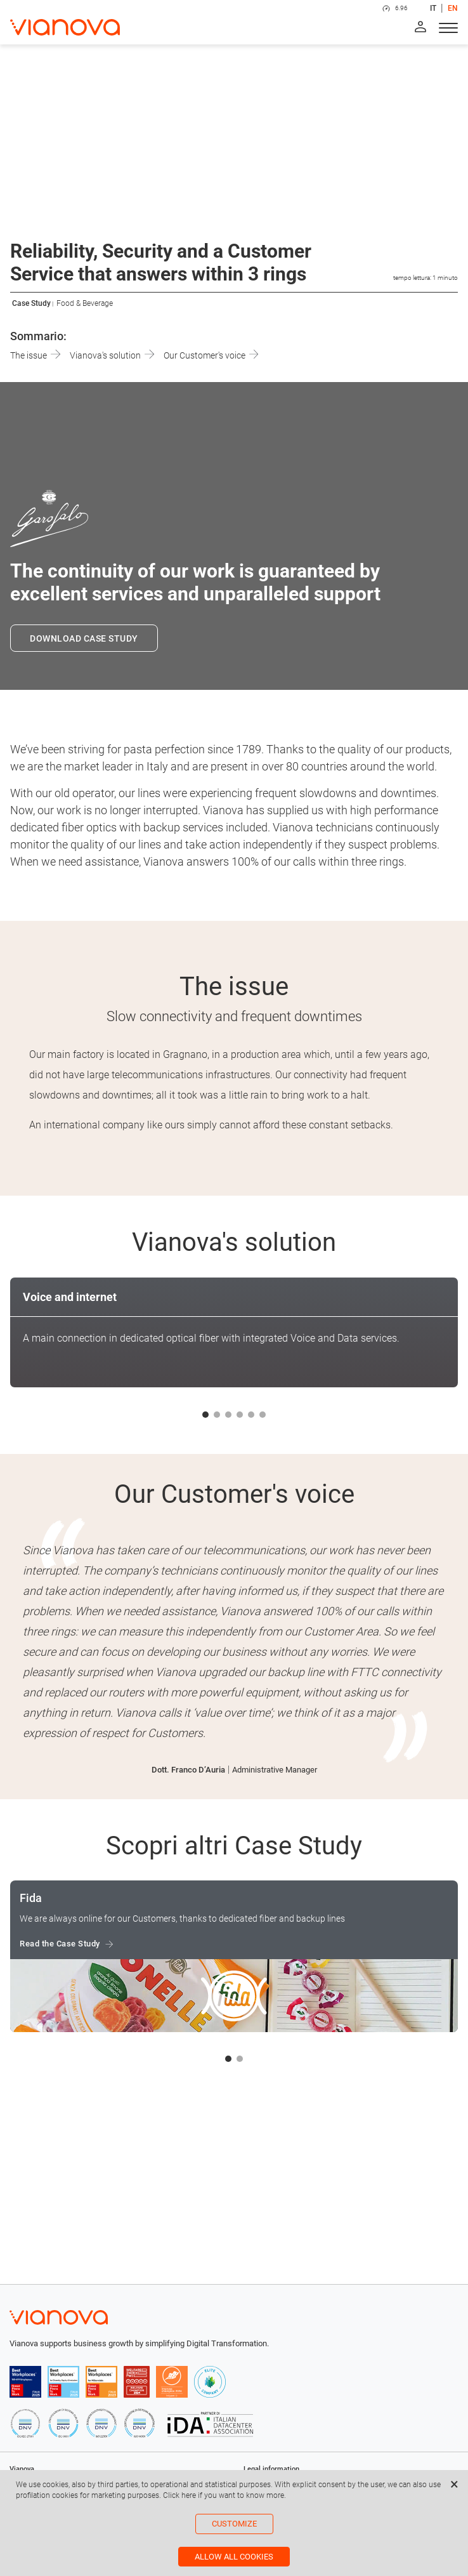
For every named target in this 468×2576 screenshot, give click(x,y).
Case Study (31, 303)
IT (433, 8)
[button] (205, 1414)
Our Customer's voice (211, 355)
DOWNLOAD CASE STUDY (84, 638)
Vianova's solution (112, 355)
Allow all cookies (234, 2556)
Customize (234, 2523)
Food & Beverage (84, 303)
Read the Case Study (60, 1943)
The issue (35, 355)
